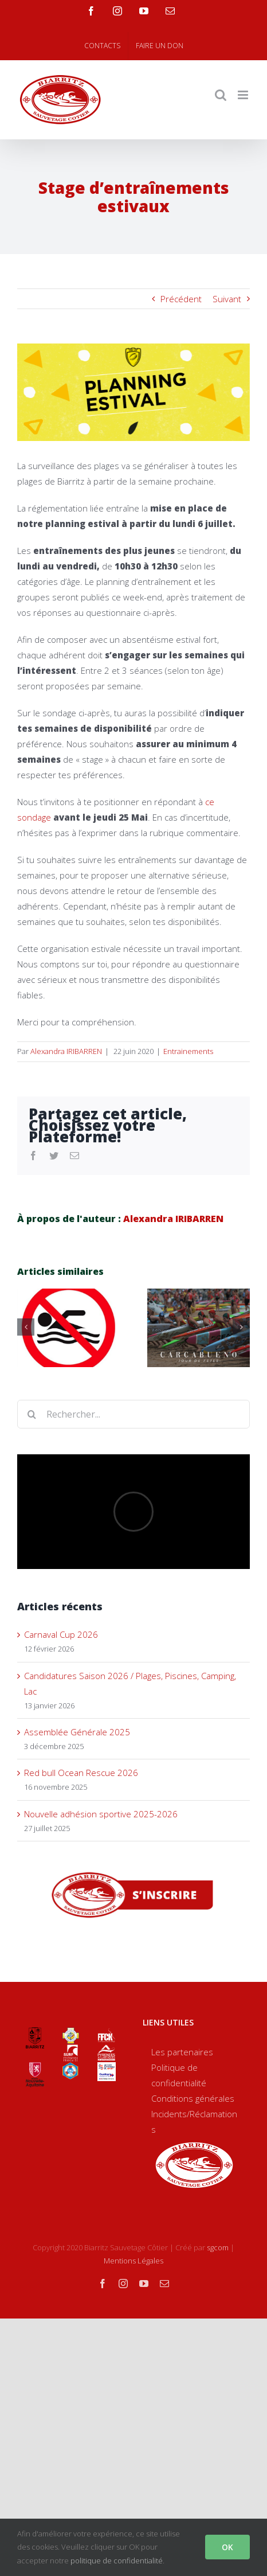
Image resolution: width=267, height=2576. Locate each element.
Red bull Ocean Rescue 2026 (82, 1772)
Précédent (181, 299)
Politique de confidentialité (178, 2075)
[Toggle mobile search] (220, 95)
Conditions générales (192, 2098)
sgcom (218, 2247)
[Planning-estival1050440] (133, 392)
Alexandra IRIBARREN (66, 1051)
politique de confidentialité (116, 2560)
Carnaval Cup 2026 (61, 1634)
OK (227, 2547)
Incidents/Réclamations (194, 2121)
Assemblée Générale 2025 (77, 1732)
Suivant (227, 299)
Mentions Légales (133, 2260)
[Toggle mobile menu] (244, 95)
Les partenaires (182, 2052)
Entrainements (188, 1051)
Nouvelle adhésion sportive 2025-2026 (101, 1814)
